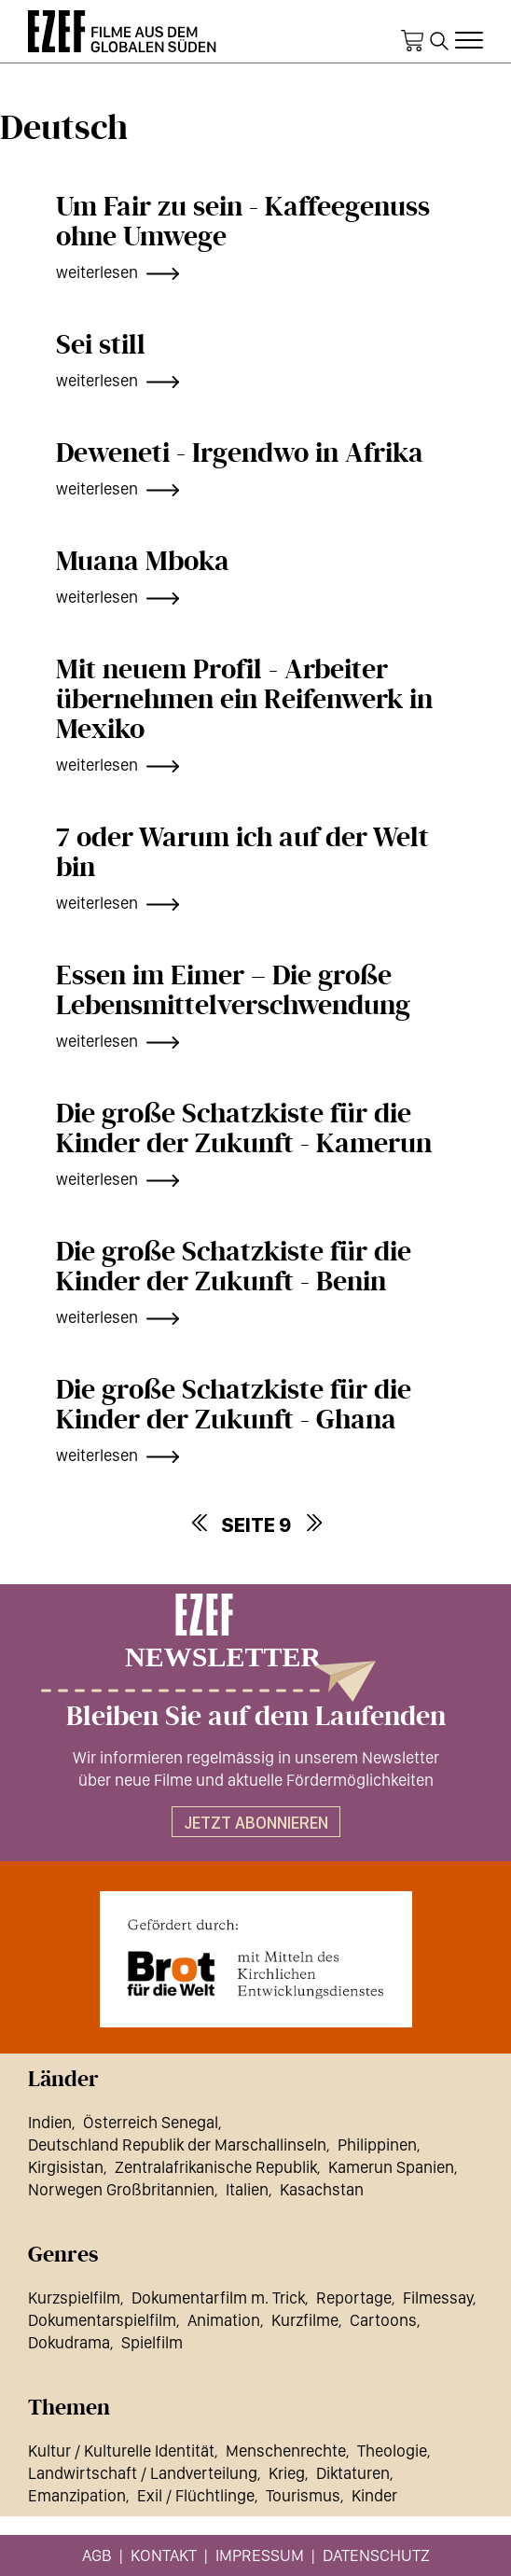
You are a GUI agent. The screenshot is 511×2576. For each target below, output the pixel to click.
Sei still (100, 345)
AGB (97, 2555)
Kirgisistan (66, 2167)
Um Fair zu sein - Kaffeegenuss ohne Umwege (243, 222)
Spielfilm (152, 2342)
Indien (50, 2122)
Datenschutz (376, 2555)
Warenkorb (412, 41)
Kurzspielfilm (74, 2297)
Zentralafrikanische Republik (216, 2167)
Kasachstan (322, 2189)
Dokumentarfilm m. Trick (218, 2297)
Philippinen (377, 2144)
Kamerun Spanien (391, 2167)
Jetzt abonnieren (256, 1822)
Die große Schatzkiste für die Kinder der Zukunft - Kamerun (244, 1129)
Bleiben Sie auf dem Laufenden (256, 1717)
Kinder (374, 2495)
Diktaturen (353, 2473)
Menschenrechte (286, 2450)
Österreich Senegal (150, 2122)
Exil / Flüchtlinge (196, 2495)
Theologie (392, 2450)
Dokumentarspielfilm (102, 2320)
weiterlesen (97, 272)
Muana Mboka (142, 561)
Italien (247, 2189)
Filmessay (438, 2297)
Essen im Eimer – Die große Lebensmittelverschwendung (233, 991)
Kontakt (164, 2555)
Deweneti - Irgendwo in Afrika (239, 453)
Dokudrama (69, 2342)
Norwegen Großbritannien (121, 2189)
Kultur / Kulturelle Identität (121, 2450)
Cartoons (383, 2320)
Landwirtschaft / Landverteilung (142, 2473)
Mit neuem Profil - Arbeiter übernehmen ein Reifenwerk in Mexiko (244, 699)
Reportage (354, 2297)
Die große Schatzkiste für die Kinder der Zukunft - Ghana (233, 1405)
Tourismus (303, 2495)
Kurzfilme (304, 2320)
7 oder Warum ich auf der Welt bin (242, 852)
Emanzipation (77, 2495)
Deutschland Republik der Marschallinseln (177, 2144)
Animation (223, 2320)
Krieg (287, 2473)
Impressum (259, 2555)
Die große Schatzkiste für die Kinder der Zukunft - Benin (233, 1267)
